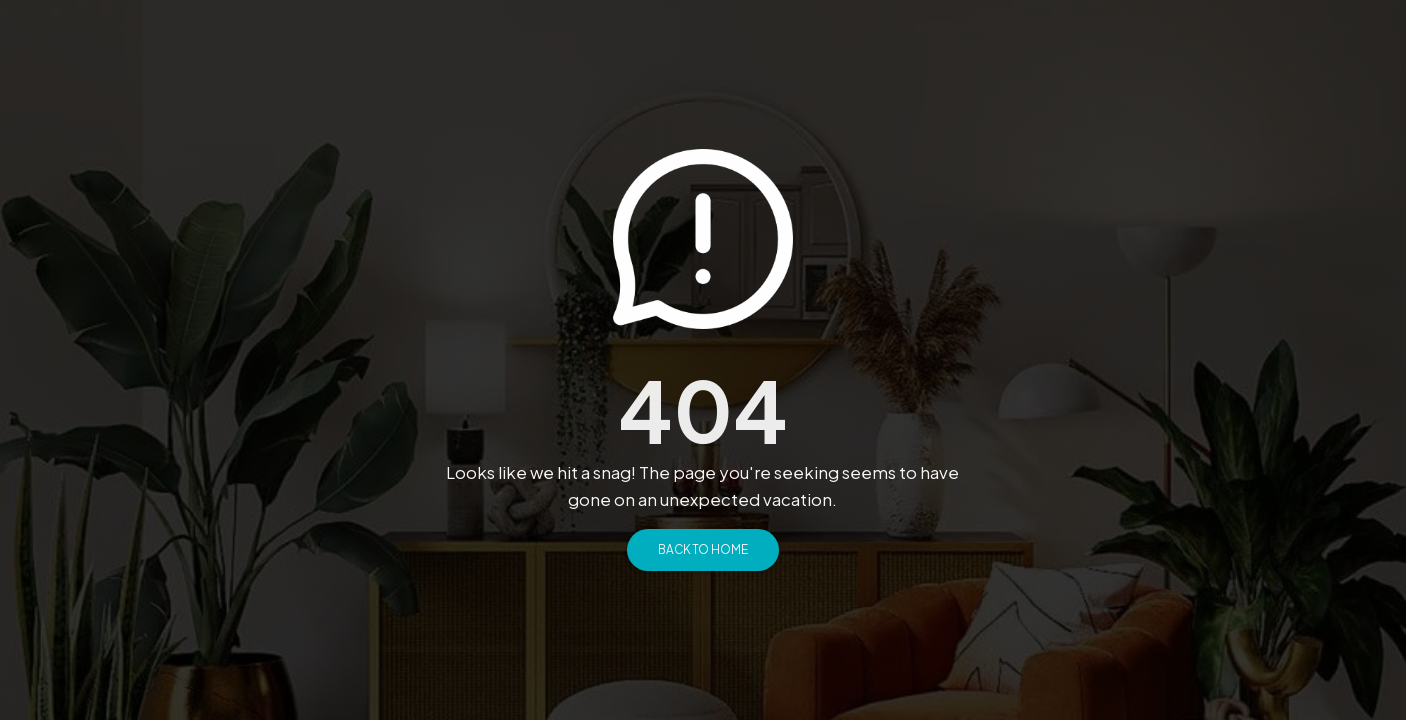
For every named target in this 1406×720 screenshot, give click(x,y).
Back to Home (703, 549)
